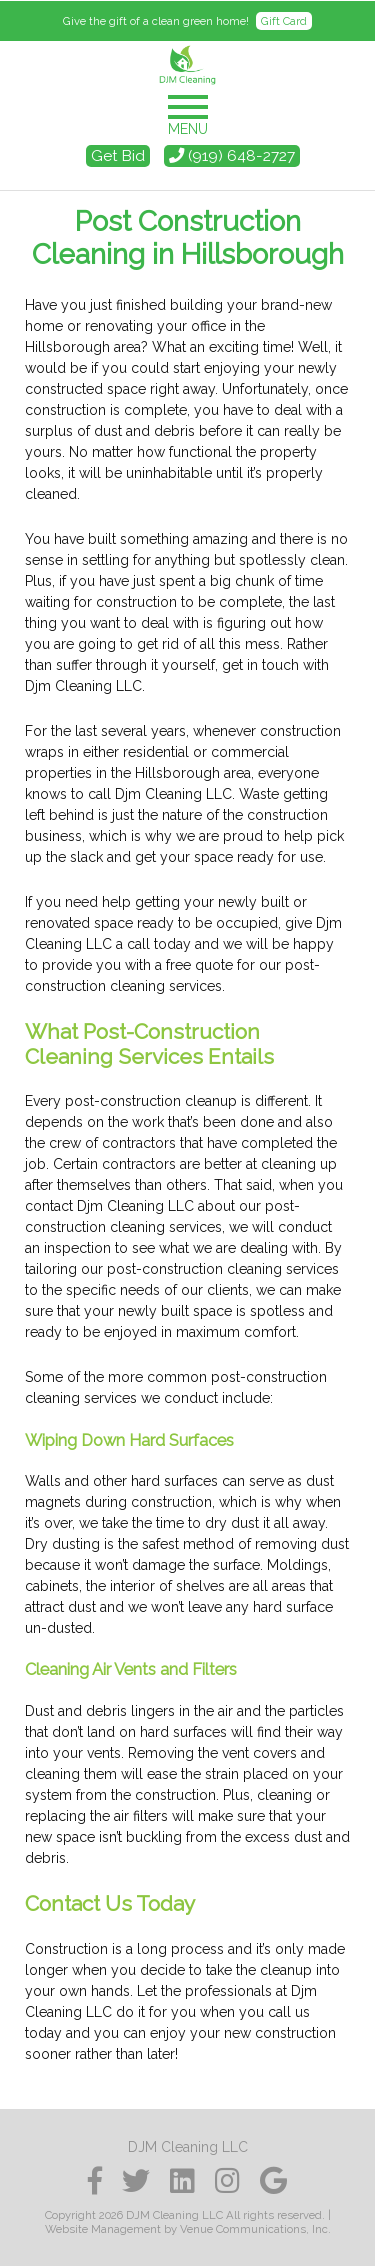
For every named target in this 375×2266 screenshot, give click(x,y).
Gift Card (284, 21)
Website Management (103, 2229)
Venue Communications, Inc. (255, 2229)
